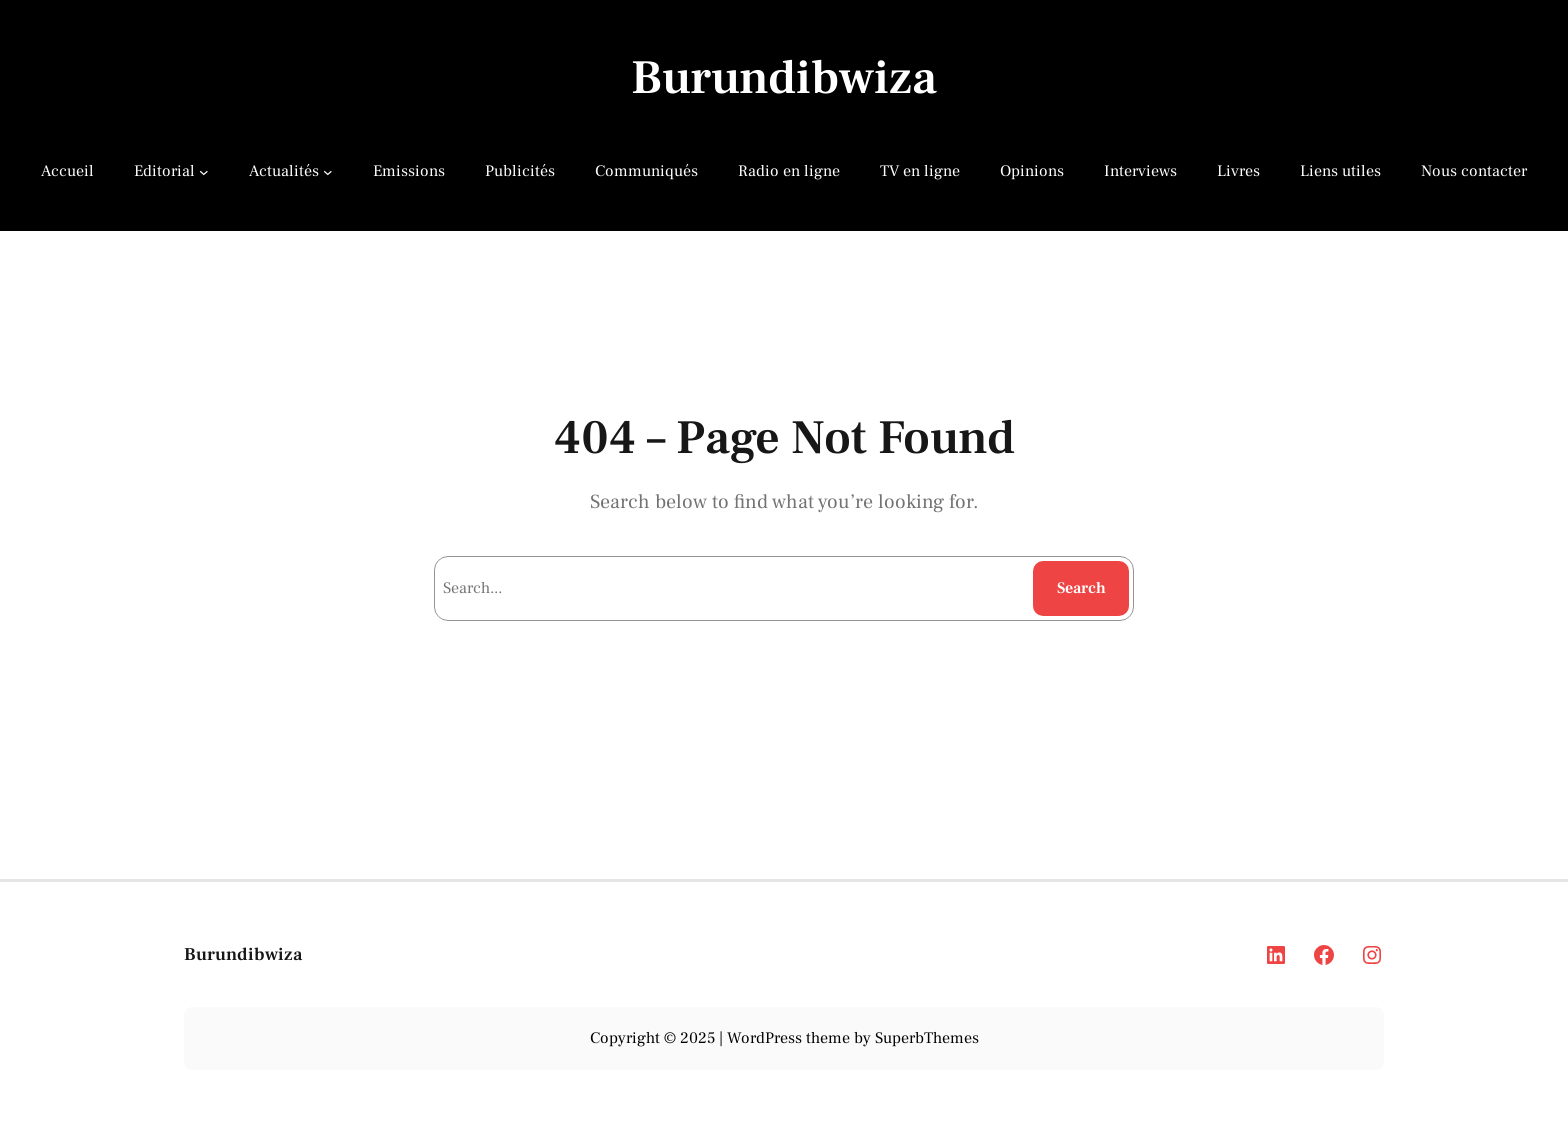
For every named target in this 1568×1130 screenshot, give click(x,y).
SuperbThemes (927, 1038)
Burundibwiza (784, 78)
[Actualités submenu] (328, 171)
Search (1081, 588)
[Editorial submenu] (204, 171)
